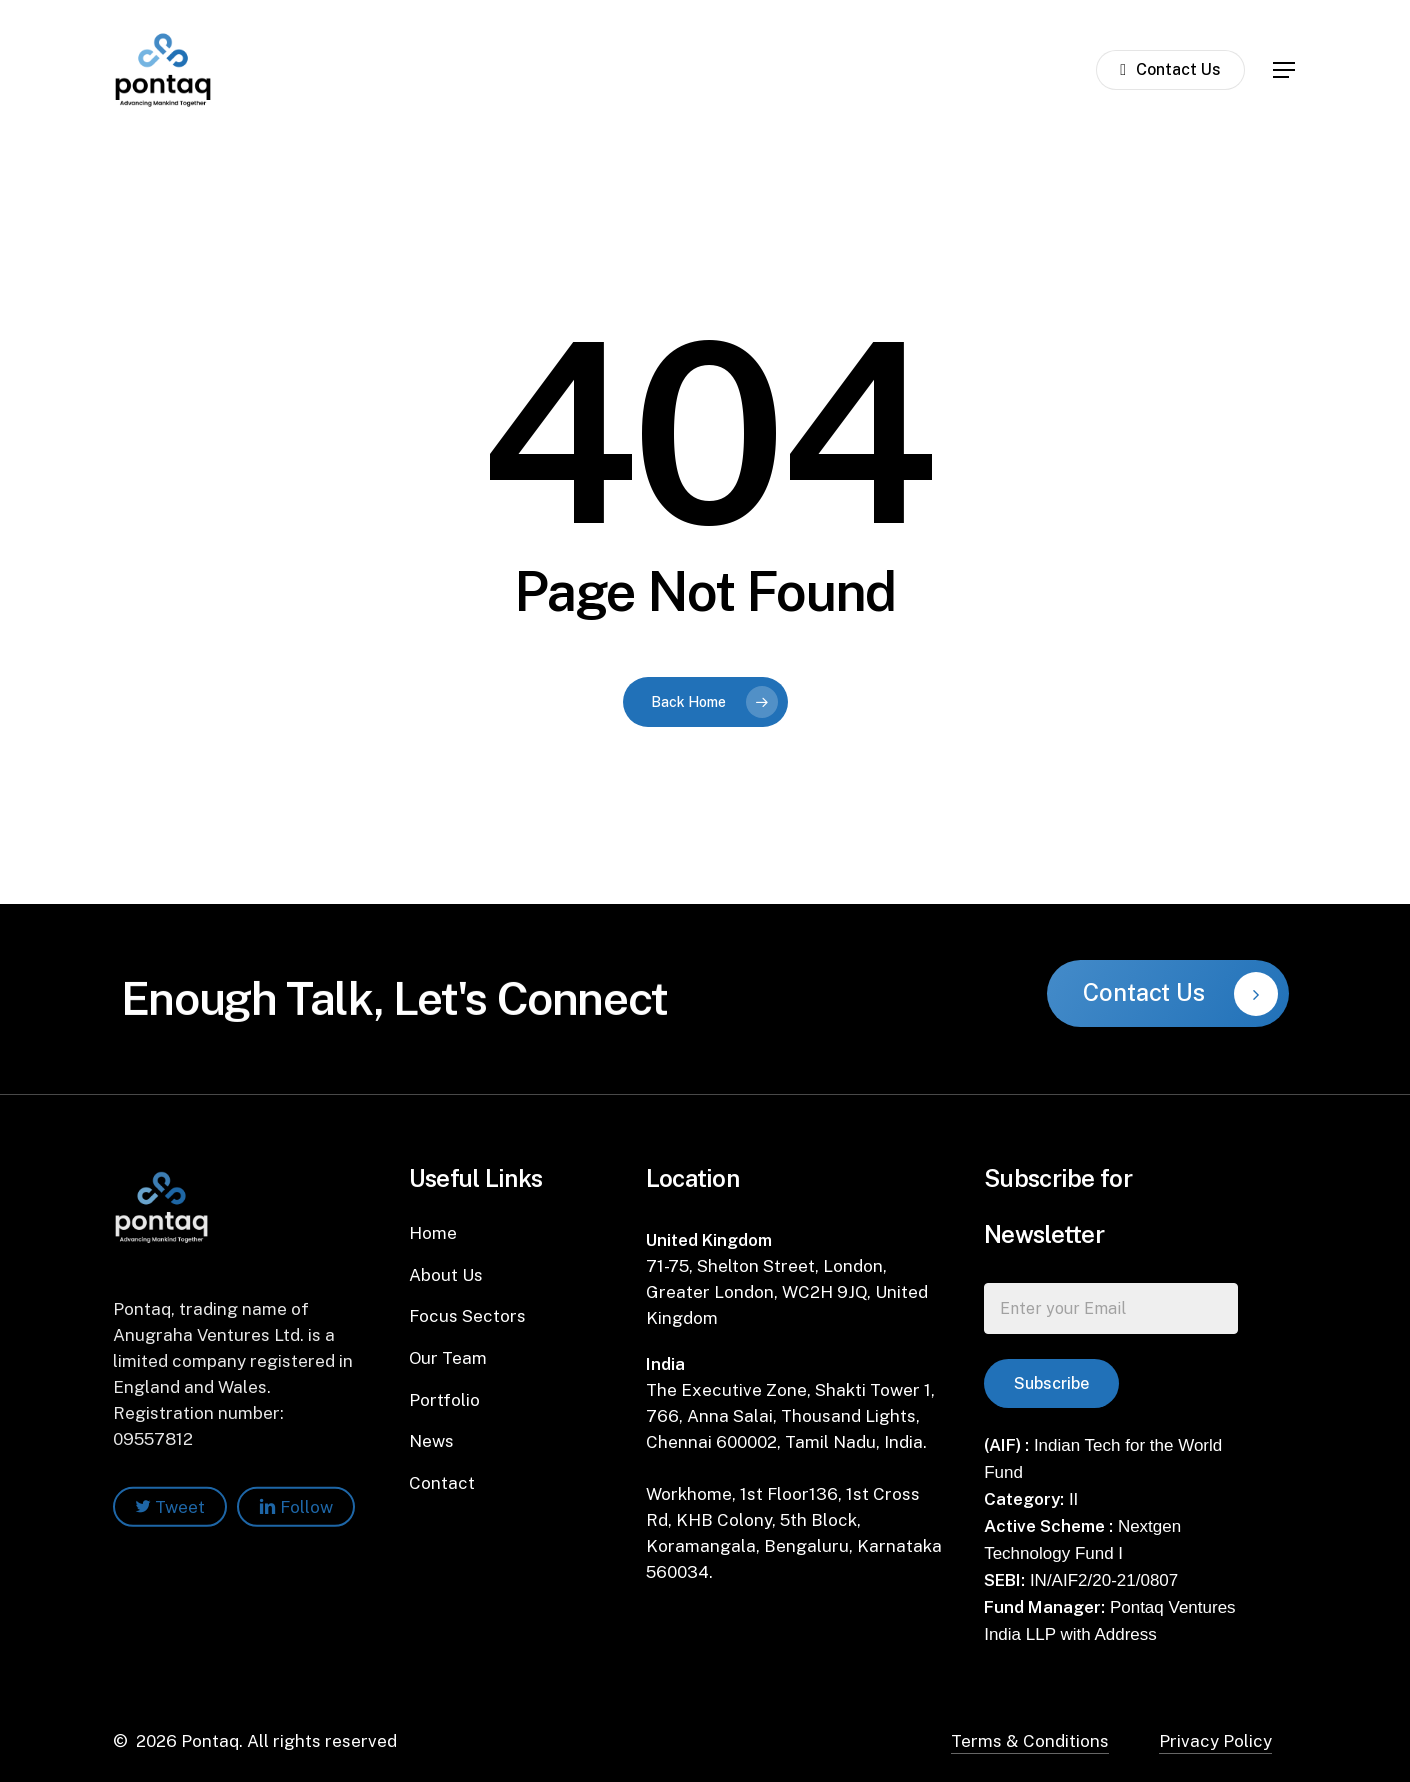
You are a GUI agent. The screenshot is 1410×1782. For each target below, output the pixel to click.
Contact (442, 1483)
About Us (446, 1275)
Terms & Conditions (1030, 1741)
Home (433, 1233)
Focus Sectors (467, 1316)
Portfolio (444, 1400)
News (431, 1441)
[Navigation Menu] (1285, 70)
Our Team (448, 1358)
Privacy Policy (1215, 1741)
